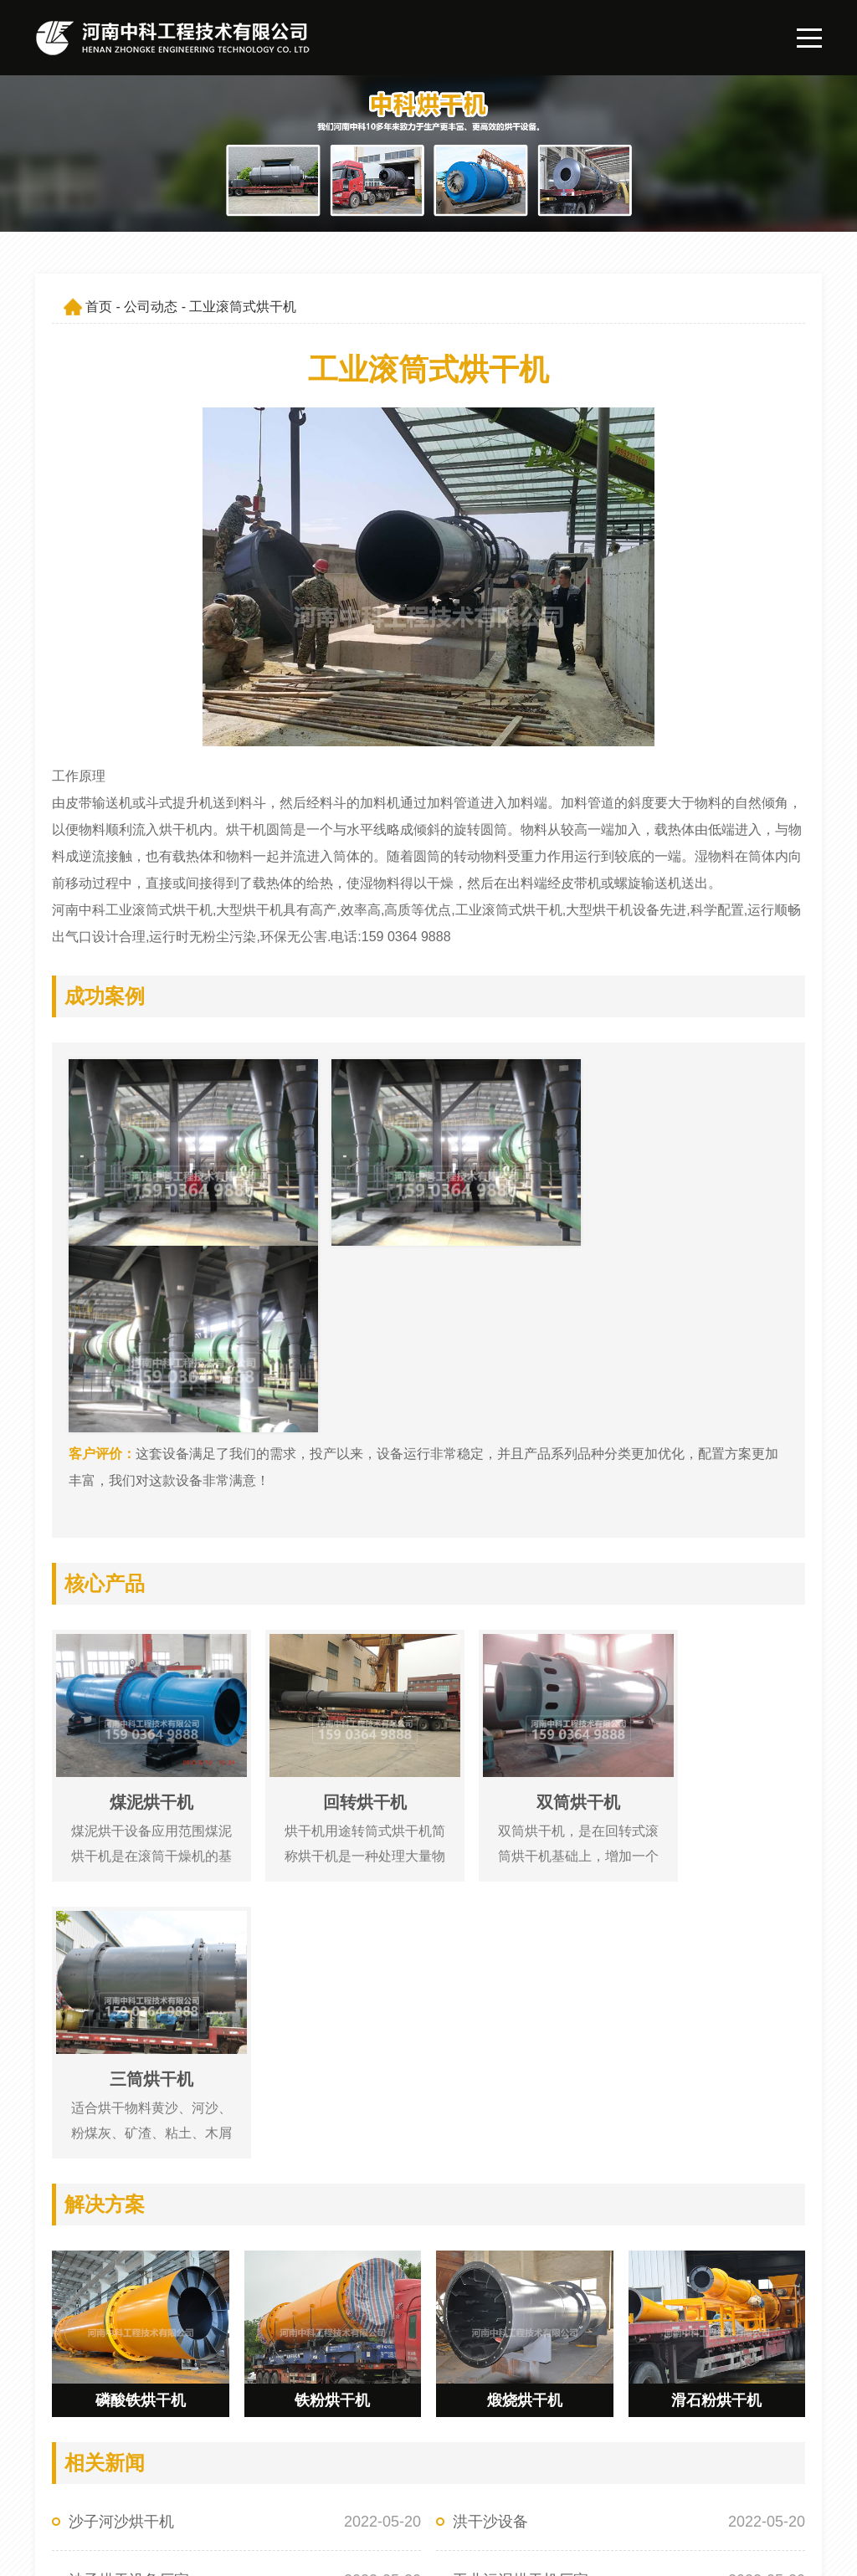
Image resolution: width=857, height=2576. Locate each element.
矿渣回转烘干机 (505, 2144)
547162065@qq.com (137, 2461)
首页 (98, 307)
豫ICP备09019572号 (260, 2550)
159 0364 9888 (120, 2432)
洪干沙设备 (490, 2027)
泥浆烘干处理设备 (129, 2144)
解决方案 (416, 2490)
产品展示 (416, 2461)
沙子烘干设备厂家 (129, 2085)
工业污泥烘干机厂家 (520, 2085)
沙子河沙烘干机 (121, 2027)
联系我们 (573, 2490)
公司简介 (573, 2432)
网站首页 (416, 2432)
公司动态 (150, 307)
